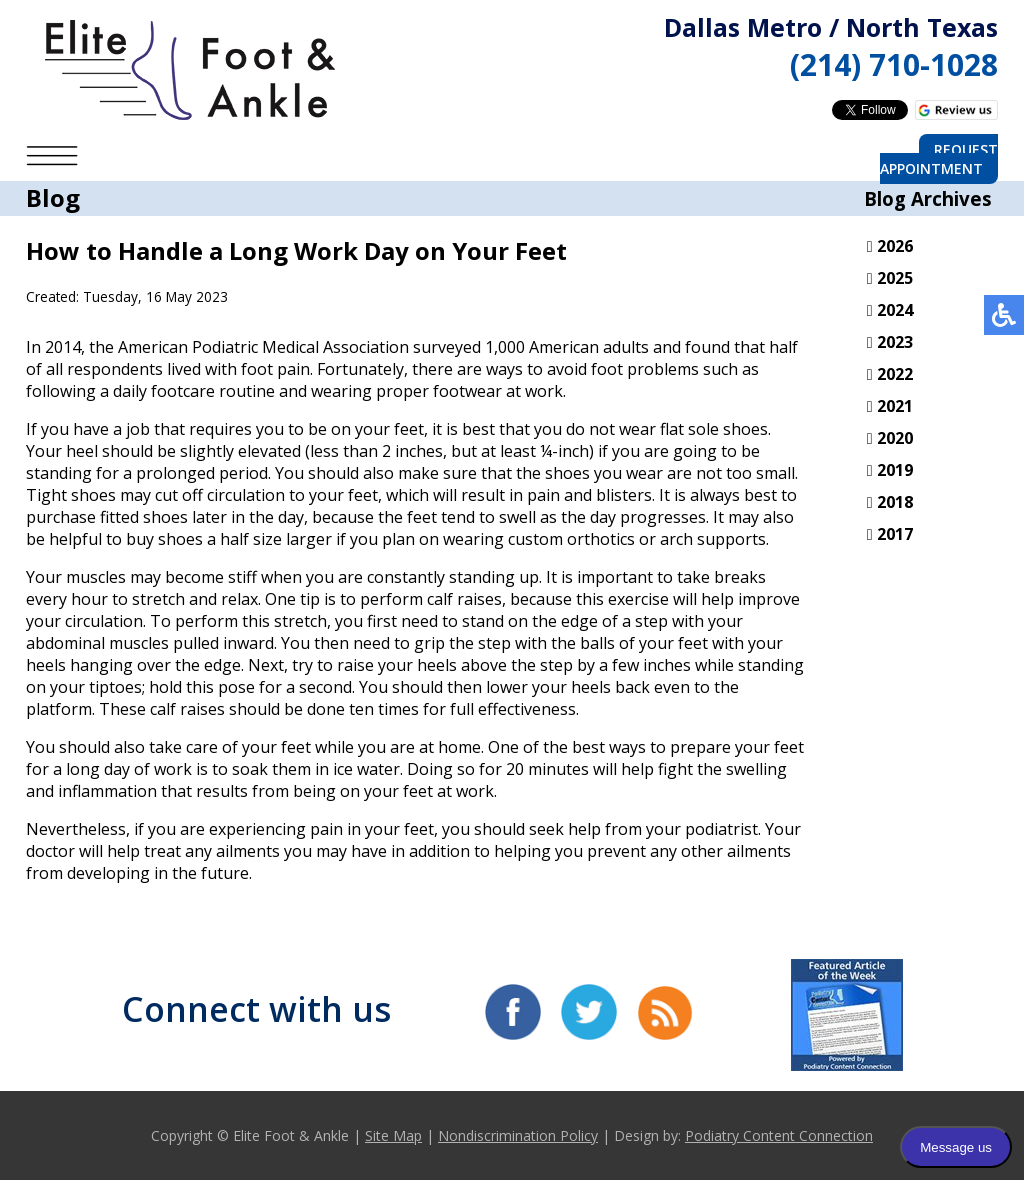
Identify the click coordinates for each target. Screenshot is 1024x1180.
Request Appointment (939, 159)
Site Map (393, 1135)
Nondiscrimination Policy (518, 1135)
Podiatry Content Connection (779, 1135)
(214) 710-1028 (894, 64)
